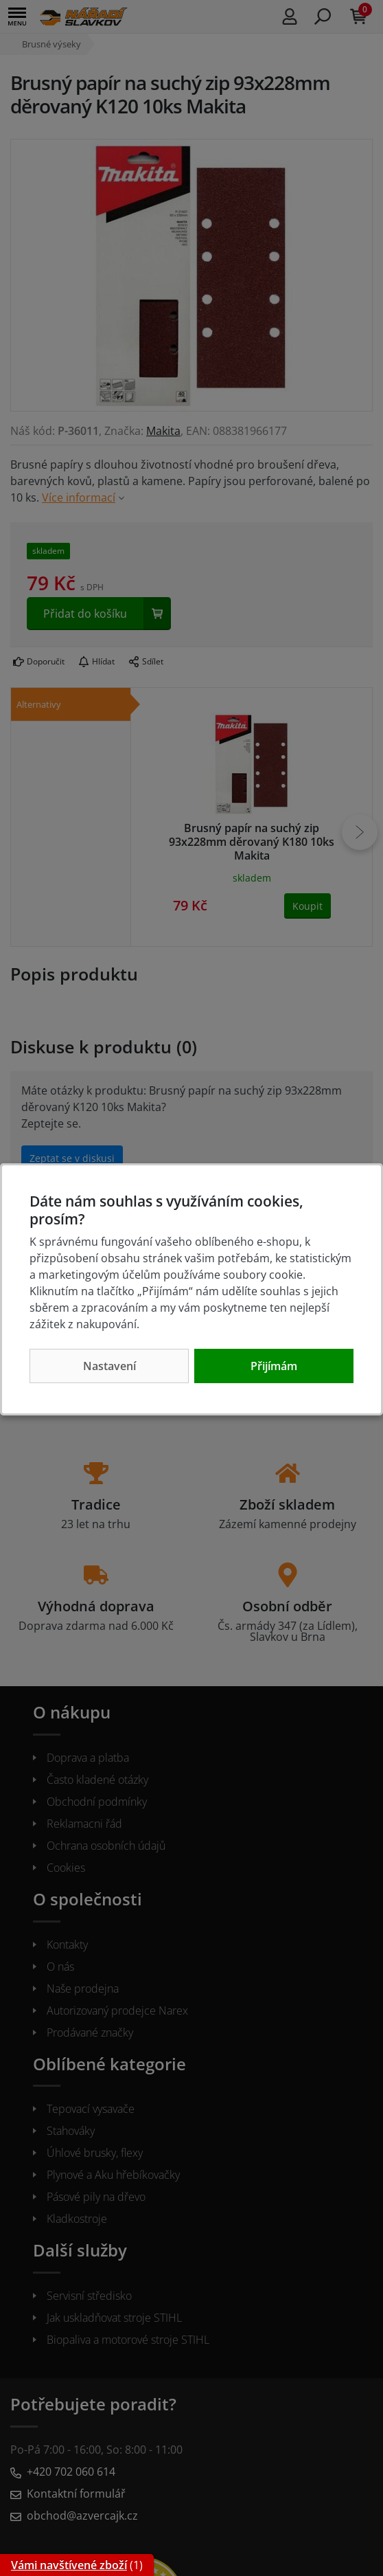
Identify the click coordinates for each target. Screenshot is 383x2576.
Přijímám (274, 1366)
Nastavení (109, 1366)
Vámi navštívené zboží (69, 2565)
